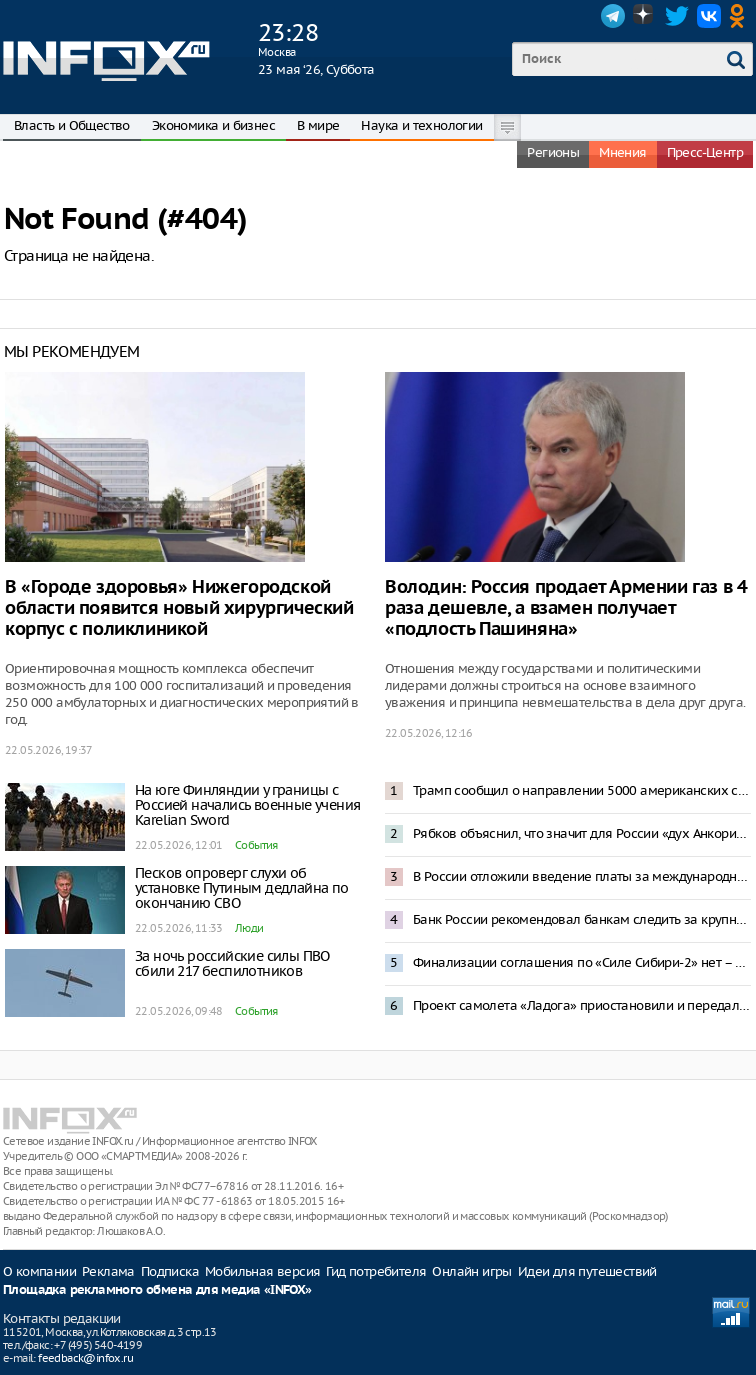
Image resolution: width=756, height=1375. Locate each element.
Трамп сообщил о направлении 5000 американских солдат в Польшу (582, 790)
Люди (249, 928)
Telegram (613, 16)
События (256, 845)
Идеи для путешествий (587, 1271)
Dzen (645, 16)
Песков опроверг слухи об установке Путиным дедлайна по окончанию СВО (242, 888)
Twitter (677, 16)
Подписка (170, 1271)
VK (709, 16)
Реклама (108, 1271)
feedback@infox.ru (85, 1358)
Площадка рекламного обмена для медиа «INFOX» (157, 1290)
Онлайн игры (471, 1271)
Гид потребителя (376, 1271)
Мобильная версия (262, 1271)
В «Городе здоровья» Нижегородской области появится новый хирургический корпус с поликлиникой (179, 608)
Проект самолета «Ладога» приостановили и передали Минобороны (582, 1005)
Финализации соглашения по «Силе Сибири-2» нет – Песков (582, 962)
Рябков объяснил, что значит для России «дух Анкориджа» (582, 833)
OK (741, 16)
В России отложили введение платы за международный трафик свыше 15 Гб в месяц (582, 876)
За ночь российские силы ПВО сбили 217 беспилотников (232, 963)
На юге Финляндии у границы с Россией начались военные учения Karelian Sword (247, 805)
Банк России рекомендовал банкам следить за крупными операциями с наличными (582, 919)
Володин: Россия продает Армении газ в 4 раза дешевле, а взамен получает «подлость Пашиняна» (566, 608)
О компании (39, 1271)
